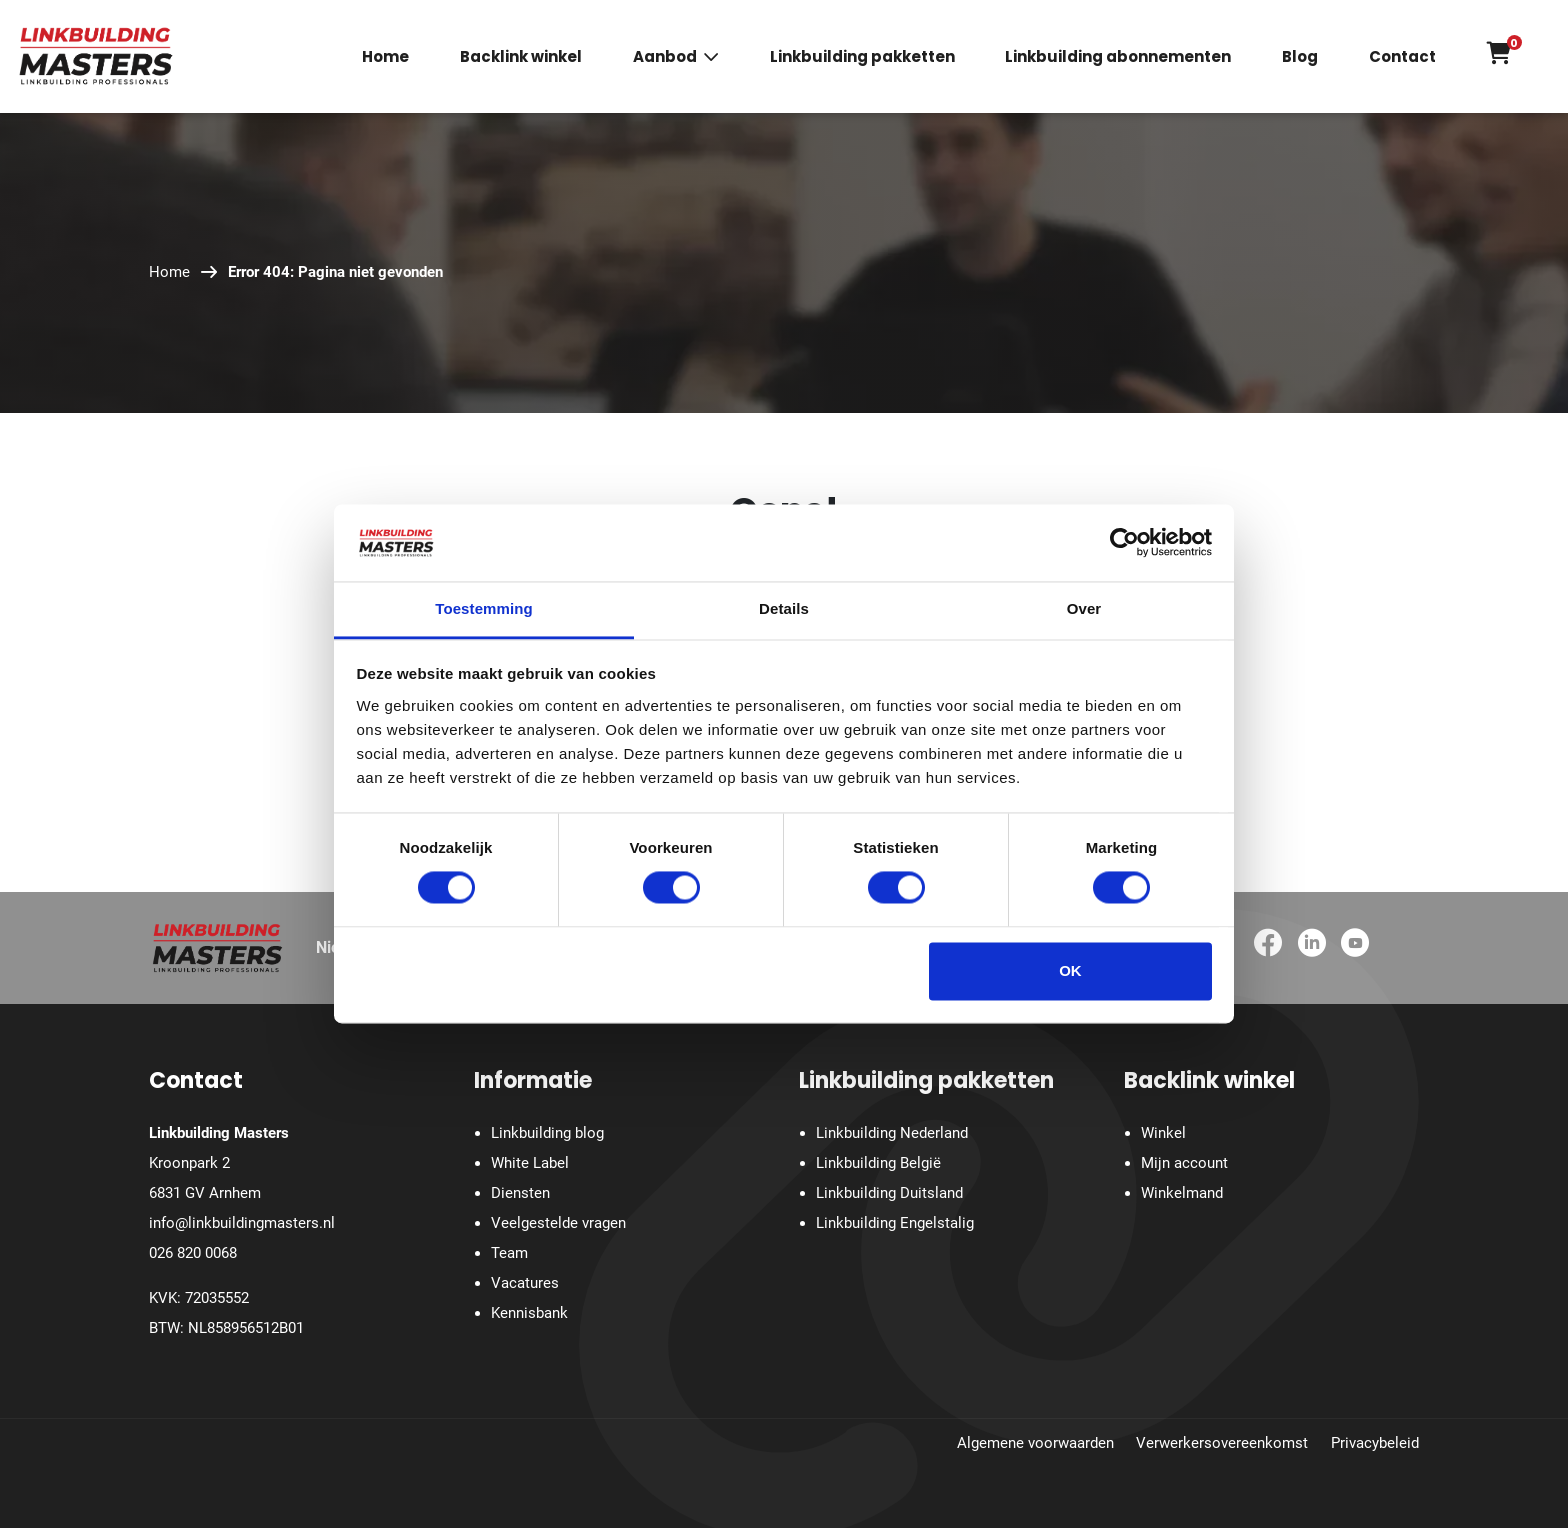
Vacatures (525, 1283)
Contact (1402, 57)
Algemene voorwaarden (1035, 1443)
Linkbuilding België (878, 1163)
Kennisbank (529, 1313)
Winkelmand (1182, 1193)
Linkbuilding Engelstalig (895, 1223)
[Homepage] (96, 55)
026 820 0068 (193, 1253)
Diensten (520, 1193)
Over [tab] (1084, 608)
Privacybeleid (1375, 1443)
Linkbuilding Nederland (892, 1133)
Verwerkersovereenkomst (1222, 1443)
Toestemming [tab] (484, 608)
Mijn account (1184, 1163)
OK (1070, 970)
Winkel (1163, 1133)
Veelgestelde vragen (558, 1223)
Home (385, 57)
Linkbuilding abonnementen (1118, 57)
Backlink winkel (521, 57)
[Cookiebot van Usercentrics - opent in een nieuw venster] (1124, 543)
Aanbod (665, 57)
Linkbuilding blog (547, 1133)
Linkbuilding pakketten (862, 57)
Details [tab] (784, 608)
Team (509, 1253)
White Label (530, 1163)
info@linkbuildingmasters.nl (242, 1223)
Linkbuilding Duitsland (889, 1193)
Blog (1300, 57)
